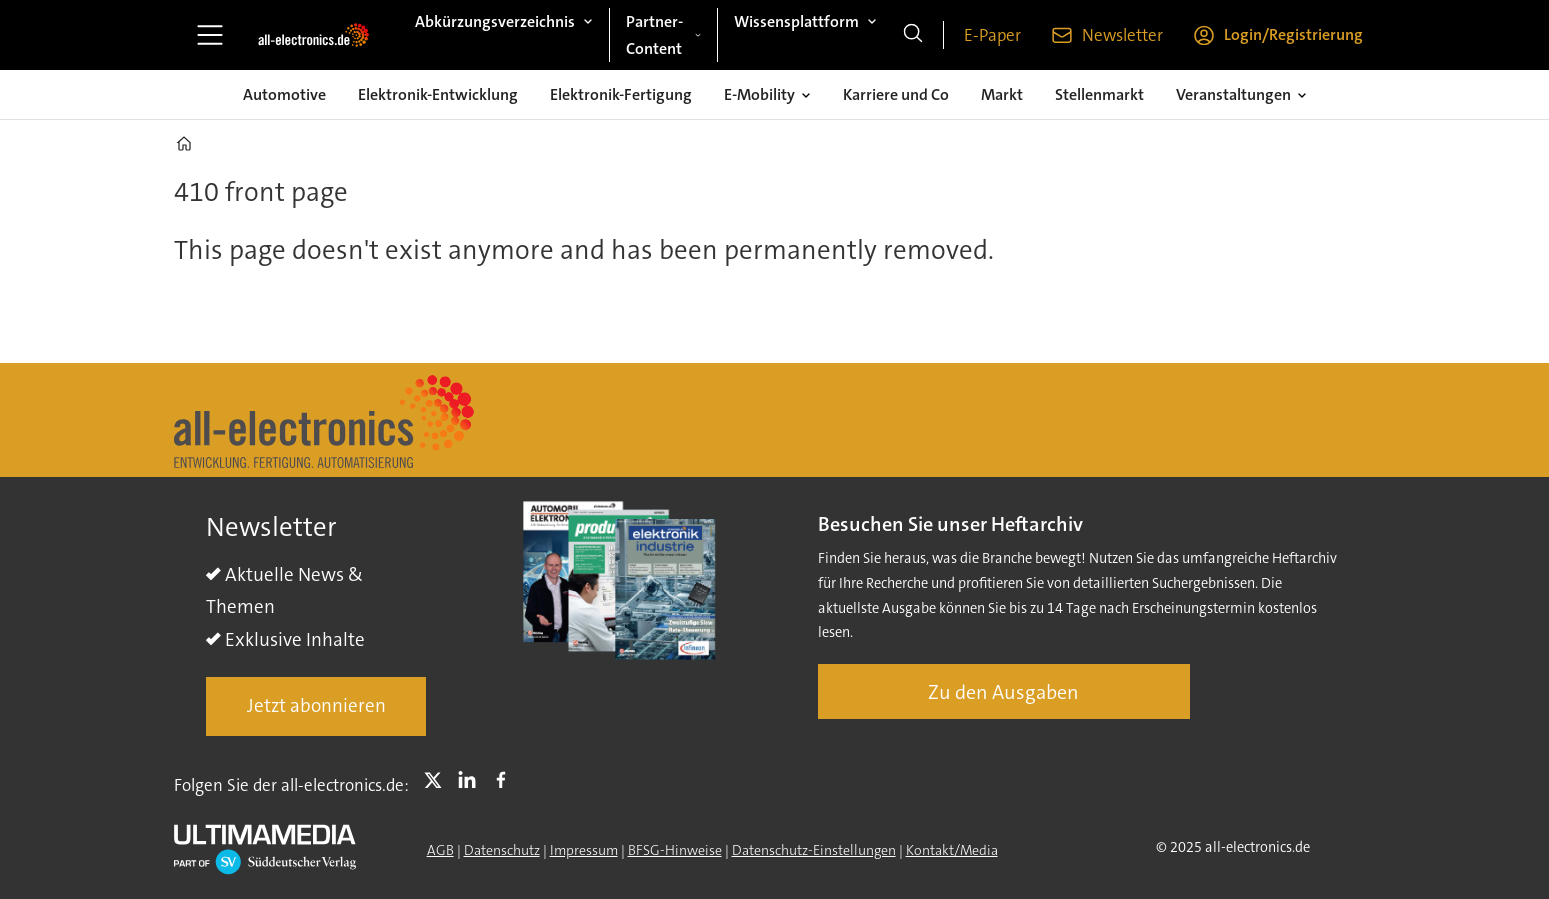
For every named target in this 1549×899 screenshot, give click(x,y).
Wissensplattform (796, 21)
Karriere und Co (896, 94)
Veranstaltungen (1233, 94)
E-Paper (992, 35)
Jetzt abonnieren (316, 705)
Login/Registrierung (1293, 34)
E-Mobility (759, 94)
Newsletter (1122, 35)
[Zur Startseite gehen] (313, 35)
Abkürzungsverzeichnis (495, 21)
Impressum (584, 850)
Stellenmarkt (1099, 94)
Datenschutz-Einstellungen (814, 850)
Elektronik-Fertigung (621, 94)
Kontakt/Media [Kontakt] (952, 850)
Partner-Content (654, 35)
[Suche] (913, 35)
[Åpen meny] (210, 35)
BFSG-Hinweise (675, 850)
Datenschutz (502, 850)
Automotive (284, 94)
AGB (440, 850)
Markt (1002, 94)
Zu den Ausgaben (1003, 692)
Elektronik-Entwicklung (438, 94)
